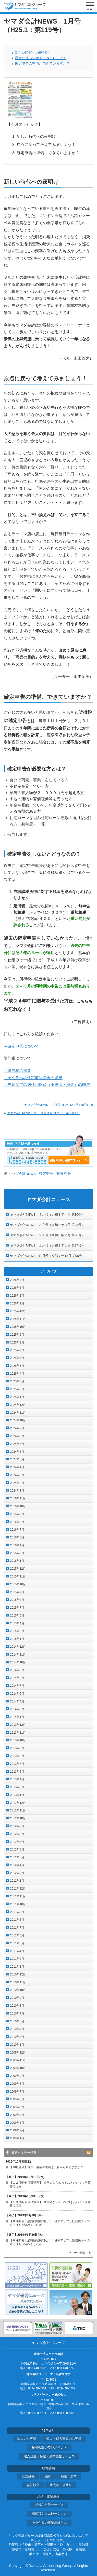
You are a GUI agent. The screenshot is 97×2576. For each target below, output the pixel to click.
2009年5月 (17, 2107)
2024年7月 (17, 1444)
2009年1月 (17, 2138)
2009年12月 (18, 2052)
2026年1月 (17, 1303)
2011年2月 (17, 1958)
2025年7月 (17, 1350)
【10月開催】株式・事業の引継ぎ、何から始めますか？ (46, 2167)
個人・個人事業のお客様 (63, 2438)
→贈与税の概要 (17, 1071)
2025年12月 (18, 1311)
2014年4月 (17, 1701)
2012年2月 (17, 1873)
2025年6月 (17, 1358)
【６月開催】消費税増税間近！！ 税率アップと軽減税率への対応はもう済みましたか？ (50, 2242)
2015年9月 (17, 1592)
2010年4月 (17, 2029)
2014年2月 (17, 1709)
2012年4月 (17, 1865)
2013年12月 (18, 1724)
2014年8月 (17, 1678)
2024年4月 (17, 1467)
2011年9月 (17, 1912)
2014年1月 (17, 1717)
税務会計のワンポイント (49, 2447)
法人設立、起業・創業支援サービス (49, 2456)
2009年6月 (17, 2099)
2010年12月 (18, 1974)
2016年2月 (17, 1553)
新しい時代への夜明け (32, 53)
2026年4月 (17, 1280)
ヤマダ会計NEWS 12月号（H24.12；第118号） (57, 1105)
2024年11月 (18, 1412)
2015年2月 (17, 1631)
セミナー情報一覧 (80, 2253)
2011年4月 (17, 1951)
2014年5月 (17, 1693)
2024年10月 (18, 1420)
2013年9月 (17, 1748)
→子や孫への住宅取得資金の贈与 (33, 1078)
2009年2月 (17, 2130)
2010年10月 (18, 1990)
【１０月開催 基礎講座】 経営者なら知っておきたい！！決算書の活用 (50, 2203)
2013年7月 (17, 1764)
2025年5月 (17, 1366)
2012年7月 (17, 1842)
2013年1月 (17, 1795)
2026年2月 (17, 1295)
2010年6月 (17, 2021)
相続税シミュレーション (49, 2513)
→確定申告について (21, 1046)
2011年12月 (18, 1888)
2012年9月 (17, 1826)
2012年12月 (18, 1803)
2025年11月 (18, 1319)
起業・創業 (69, 2476)
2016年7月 (17, 1529)
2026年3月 (17, 1287)
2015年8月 (17, 1600)
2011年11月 (18, 1896)
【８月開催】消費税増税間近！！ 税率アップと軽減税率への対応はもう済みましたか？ (50, 2223)
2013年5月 (17, 1771)
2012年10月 (18, 1818)
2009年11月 (18, 2060)
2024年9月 (17, 1428)
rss (89, 2152)
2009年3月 (17, 2122)
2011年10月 (18, 1904)
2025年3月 (17, 1381)
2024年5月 (17, 1459)
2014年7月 (17, 1685)
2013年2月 (17, 1787)
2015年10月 (18, 1584)
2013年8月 (17, 1756)
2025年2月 (17, 1389)
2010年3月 (17, 2037)
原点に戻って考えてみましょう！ (40, 58)
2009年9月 (17, 2076)
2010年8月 (17, 2005)
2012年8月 (17, 1834)
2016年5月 (17, 1537)
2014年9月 (17, 1670)
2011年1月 (17, 1966)
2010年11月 (18, 1982)
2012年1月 (17, 1880)
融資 (48, 2476)
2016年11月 (18, 1498)
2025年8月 (17, 1342)
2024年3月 (17, 1475)
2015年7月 (17, 1607)
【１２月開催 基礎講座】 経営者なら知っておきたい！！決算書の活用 (50, 2184)
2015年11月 (18, 1576)
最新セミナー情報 (24, 2152)
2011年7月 (17, 1927)
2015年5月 (17, 1615)
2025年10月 (18, 1327)
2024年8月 (17, 1436)
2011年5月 (17, 1943)
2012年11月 (18, 1810)
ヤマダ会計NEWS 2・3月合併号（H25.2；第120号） (43, 1113)
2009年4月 (17, 2115)
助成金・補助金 (60, 2485)
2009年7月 (17, 2091)
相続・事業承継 (48, 2497)
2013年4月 (17, 1779)
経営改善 (28, 2476)
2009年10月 (18, 2068)
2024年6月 (17, 1451)
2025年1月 (17, 1397)
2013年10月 (18, 1740)
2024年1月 (17, 1490)
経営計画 (48, 2468)
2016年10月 (18, 1506)
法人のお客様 (26, 2438)
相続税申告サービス (49, 2505)
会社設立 (33, 2485)
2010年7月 (17, 2013)
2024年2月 (17, 1483)
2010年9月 (17, 1998)
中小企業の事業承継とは (49, 2522)
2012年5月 (17, 1857)
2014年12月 (18, 1646)
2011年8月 (17, 1919)
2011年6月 (17, 1935)
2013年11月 (18, 1732)
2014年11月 (18, 1654)
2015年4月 (17, 1623)
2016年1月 (17, 1560)
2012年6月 (17, 1849)
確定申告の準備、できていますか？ (42, 63)
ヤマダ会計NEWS (22, 1174)
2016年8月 (17, 1522)
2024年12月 (18, 1405)
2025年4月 (17, 1373)
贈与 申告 (63, 1174)
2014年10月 (18, 1662)
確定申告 (46, 1174)
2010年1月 (17, 2044)
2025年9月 (17, 1334)
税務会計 (48, 2430)
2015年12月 (18, 1568)
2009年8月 (17, 2083)
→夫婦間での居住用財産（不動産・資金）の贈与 (47, 1084)
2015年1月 (17, 1639)
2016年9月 (17, 1514)
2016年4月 (17, 1545)
